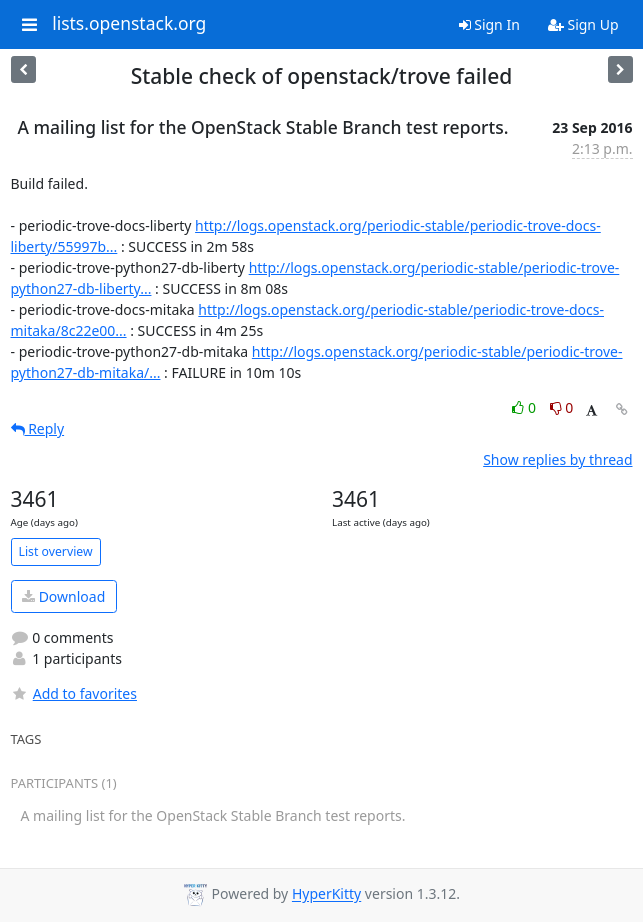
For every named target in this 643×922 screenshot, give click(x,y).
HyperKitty (326, 894)
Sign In (489, 24)
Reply (38, 428)
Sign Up (583, 24)
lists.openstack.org (129, 24)
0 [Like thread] (525, 407)
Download (63, 596)
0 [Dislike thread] (562, 407)
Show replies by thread (557, 459)
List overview (56, 551)
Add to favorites (74, 693)
